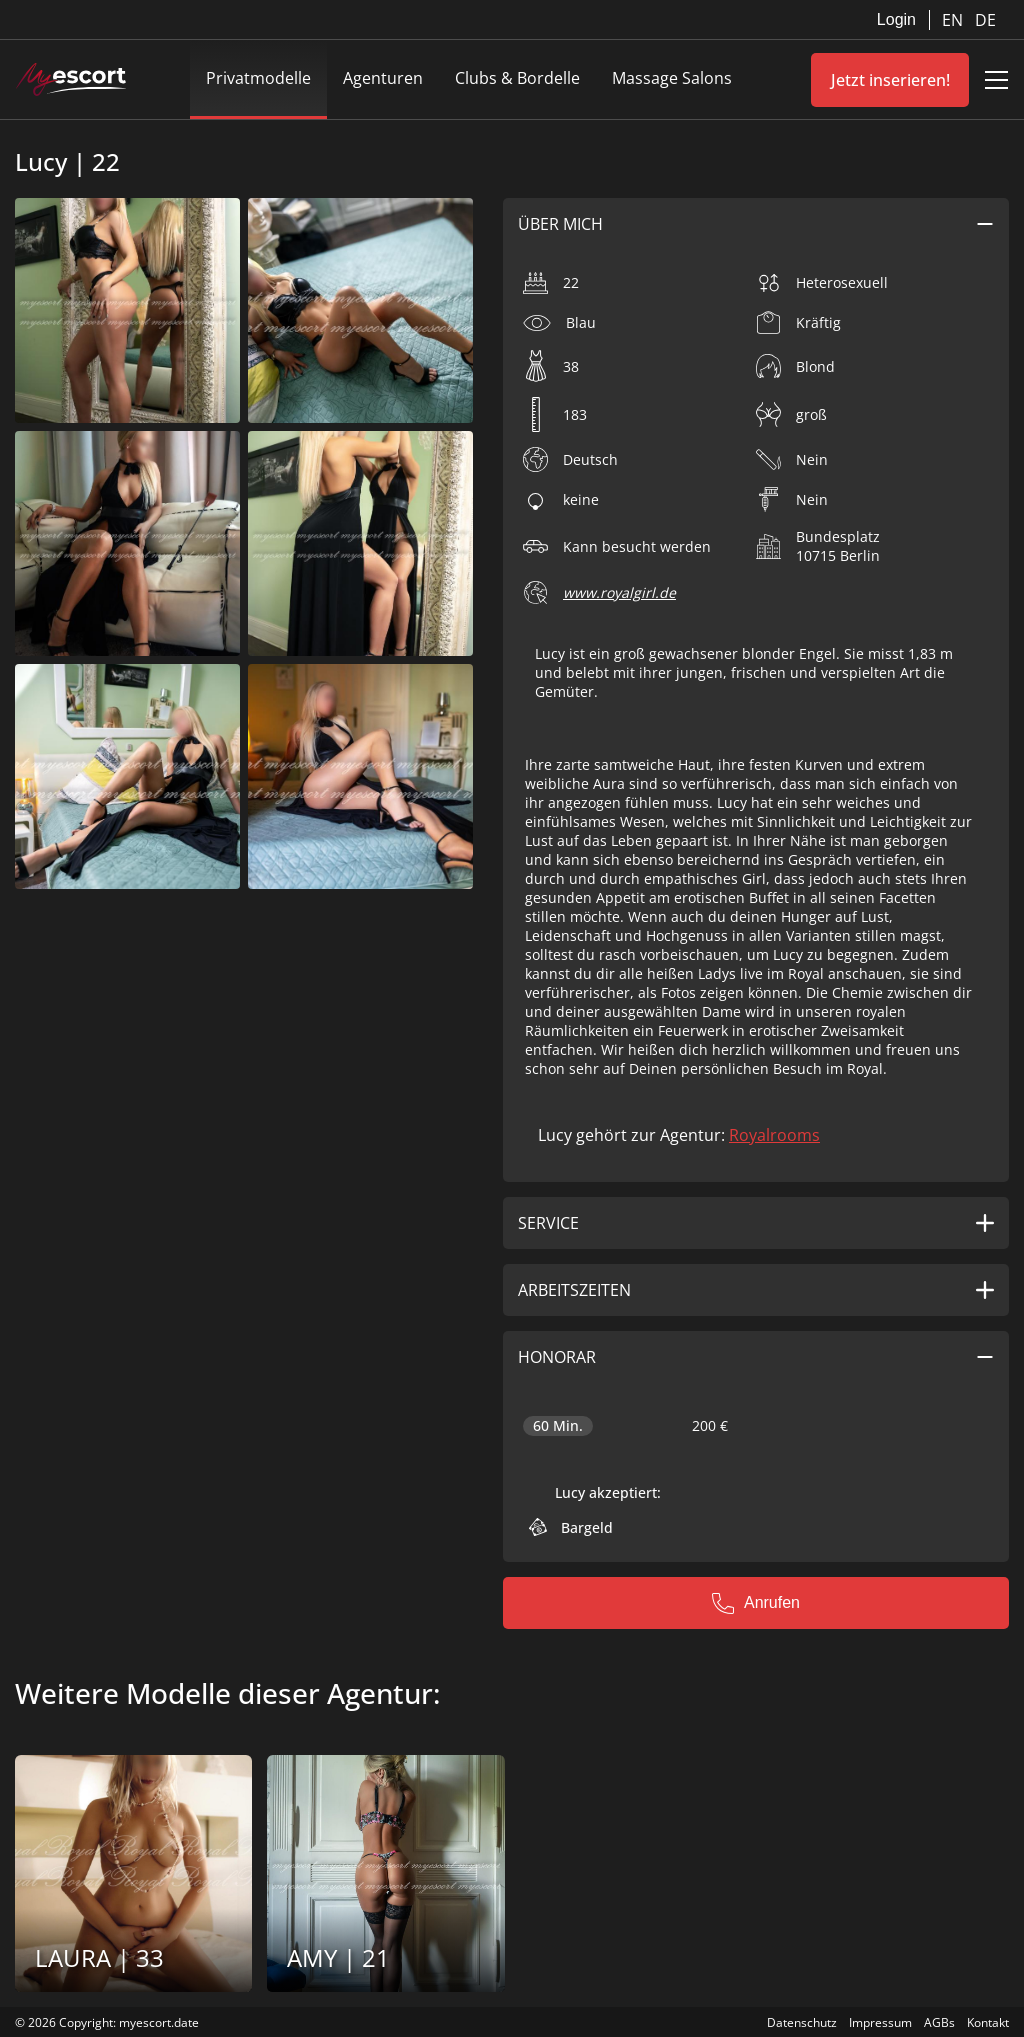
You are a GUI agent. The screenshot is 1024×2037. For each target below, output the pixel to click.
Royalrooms (774, 1135)
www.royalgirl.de (619, 592)
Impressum (880, 2022)
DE (985, 20)
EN (954, 20)
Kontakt (988, 2022)
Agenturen (383, 78)
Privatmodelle (258, 78)
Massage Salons (672, 78)
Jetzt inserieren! (890, 80)
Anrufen (756, 1603)
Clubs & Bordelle (517, 78)
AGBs (939, 2022)
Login (896, 19)
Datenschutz (802, 2022)
